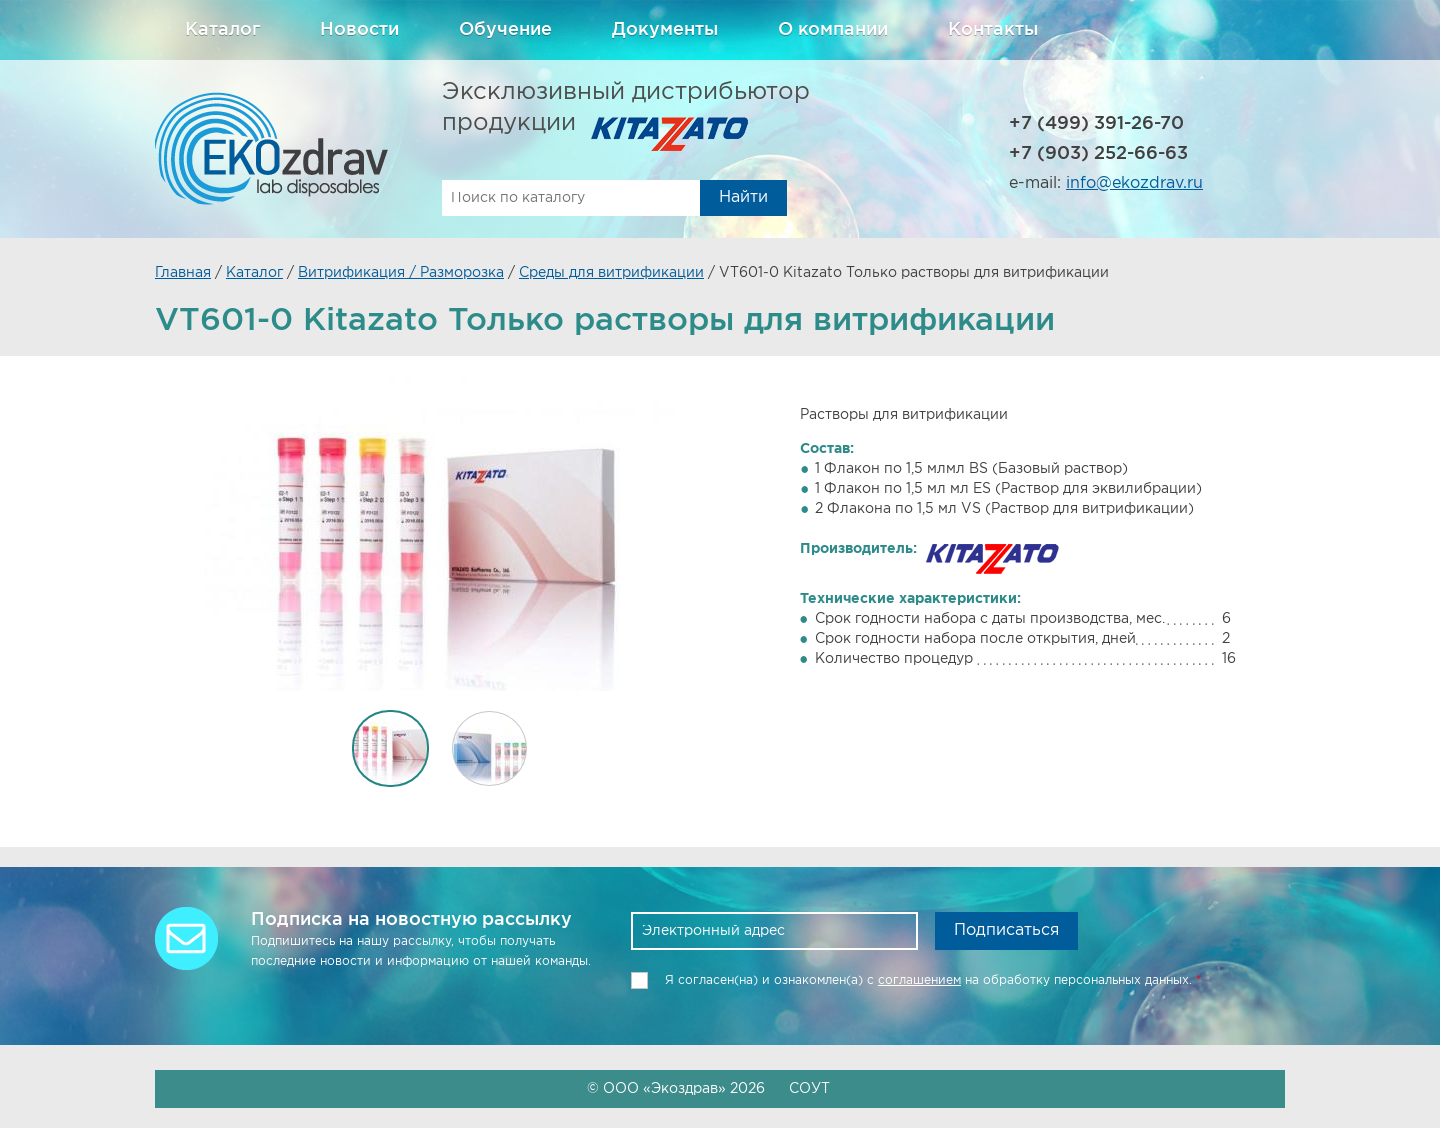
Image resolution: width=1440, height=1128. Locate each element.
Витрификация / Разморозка (401, 273)
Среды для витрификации (611, 273)
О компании (833, 30)
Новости (359, 30)
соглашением (919, 980)
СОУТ (809, 1089)
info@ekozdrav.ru (1134, 183)
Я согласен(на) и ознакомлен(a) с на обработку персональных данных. (933, 980)
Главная (183, 273)
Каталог (222, 30)
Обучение (505, 30)
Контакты (993, 30)
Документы (665, 30)
